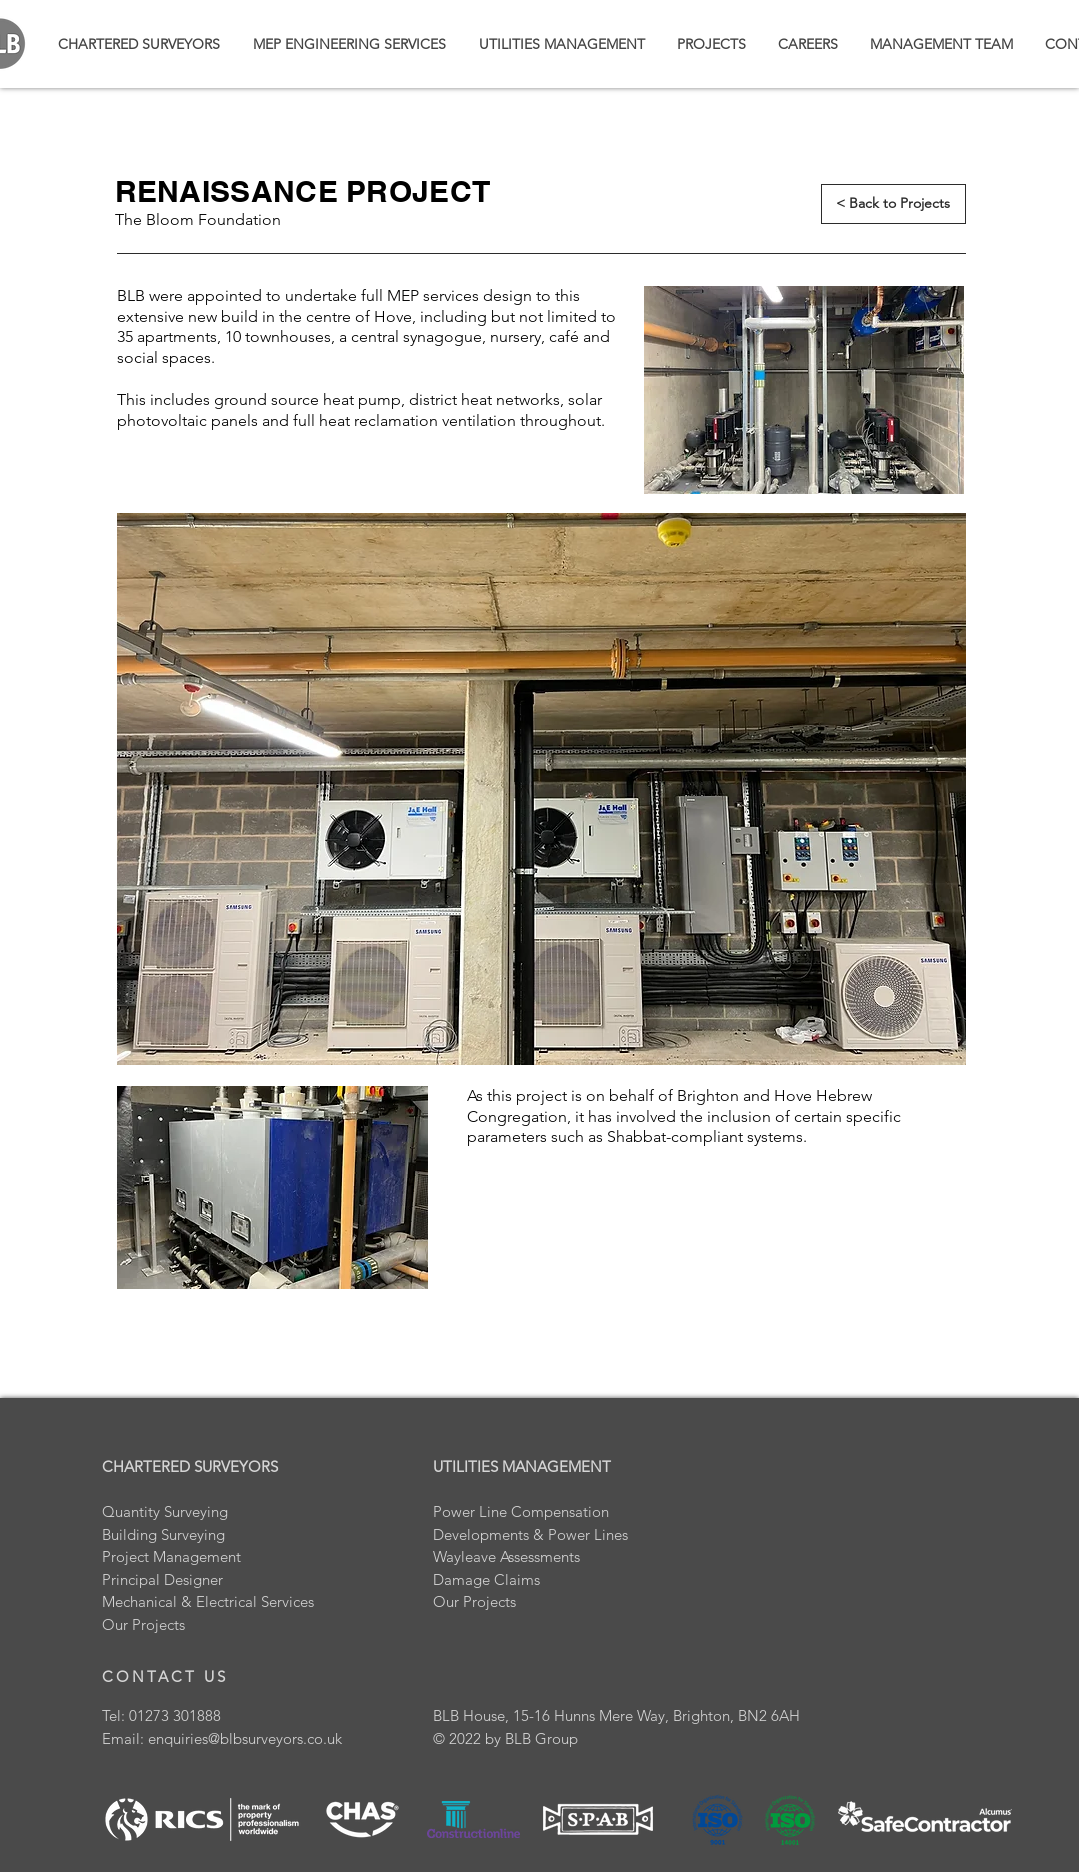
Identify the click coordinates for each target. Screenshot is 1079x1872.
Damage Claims (486, 1579)
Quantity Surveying (165, 1511)
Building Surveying (163, 1534)
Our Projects (474, 1601)
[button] (711, 44)
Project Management (171, 1556)
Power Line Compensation (521, 1511)
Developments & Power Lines (530, 1534)
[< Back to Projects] (893, 204)
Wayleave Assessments (506, 1556)
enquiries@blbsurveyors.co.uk (245, 1738)
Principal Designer (162, 1579)
